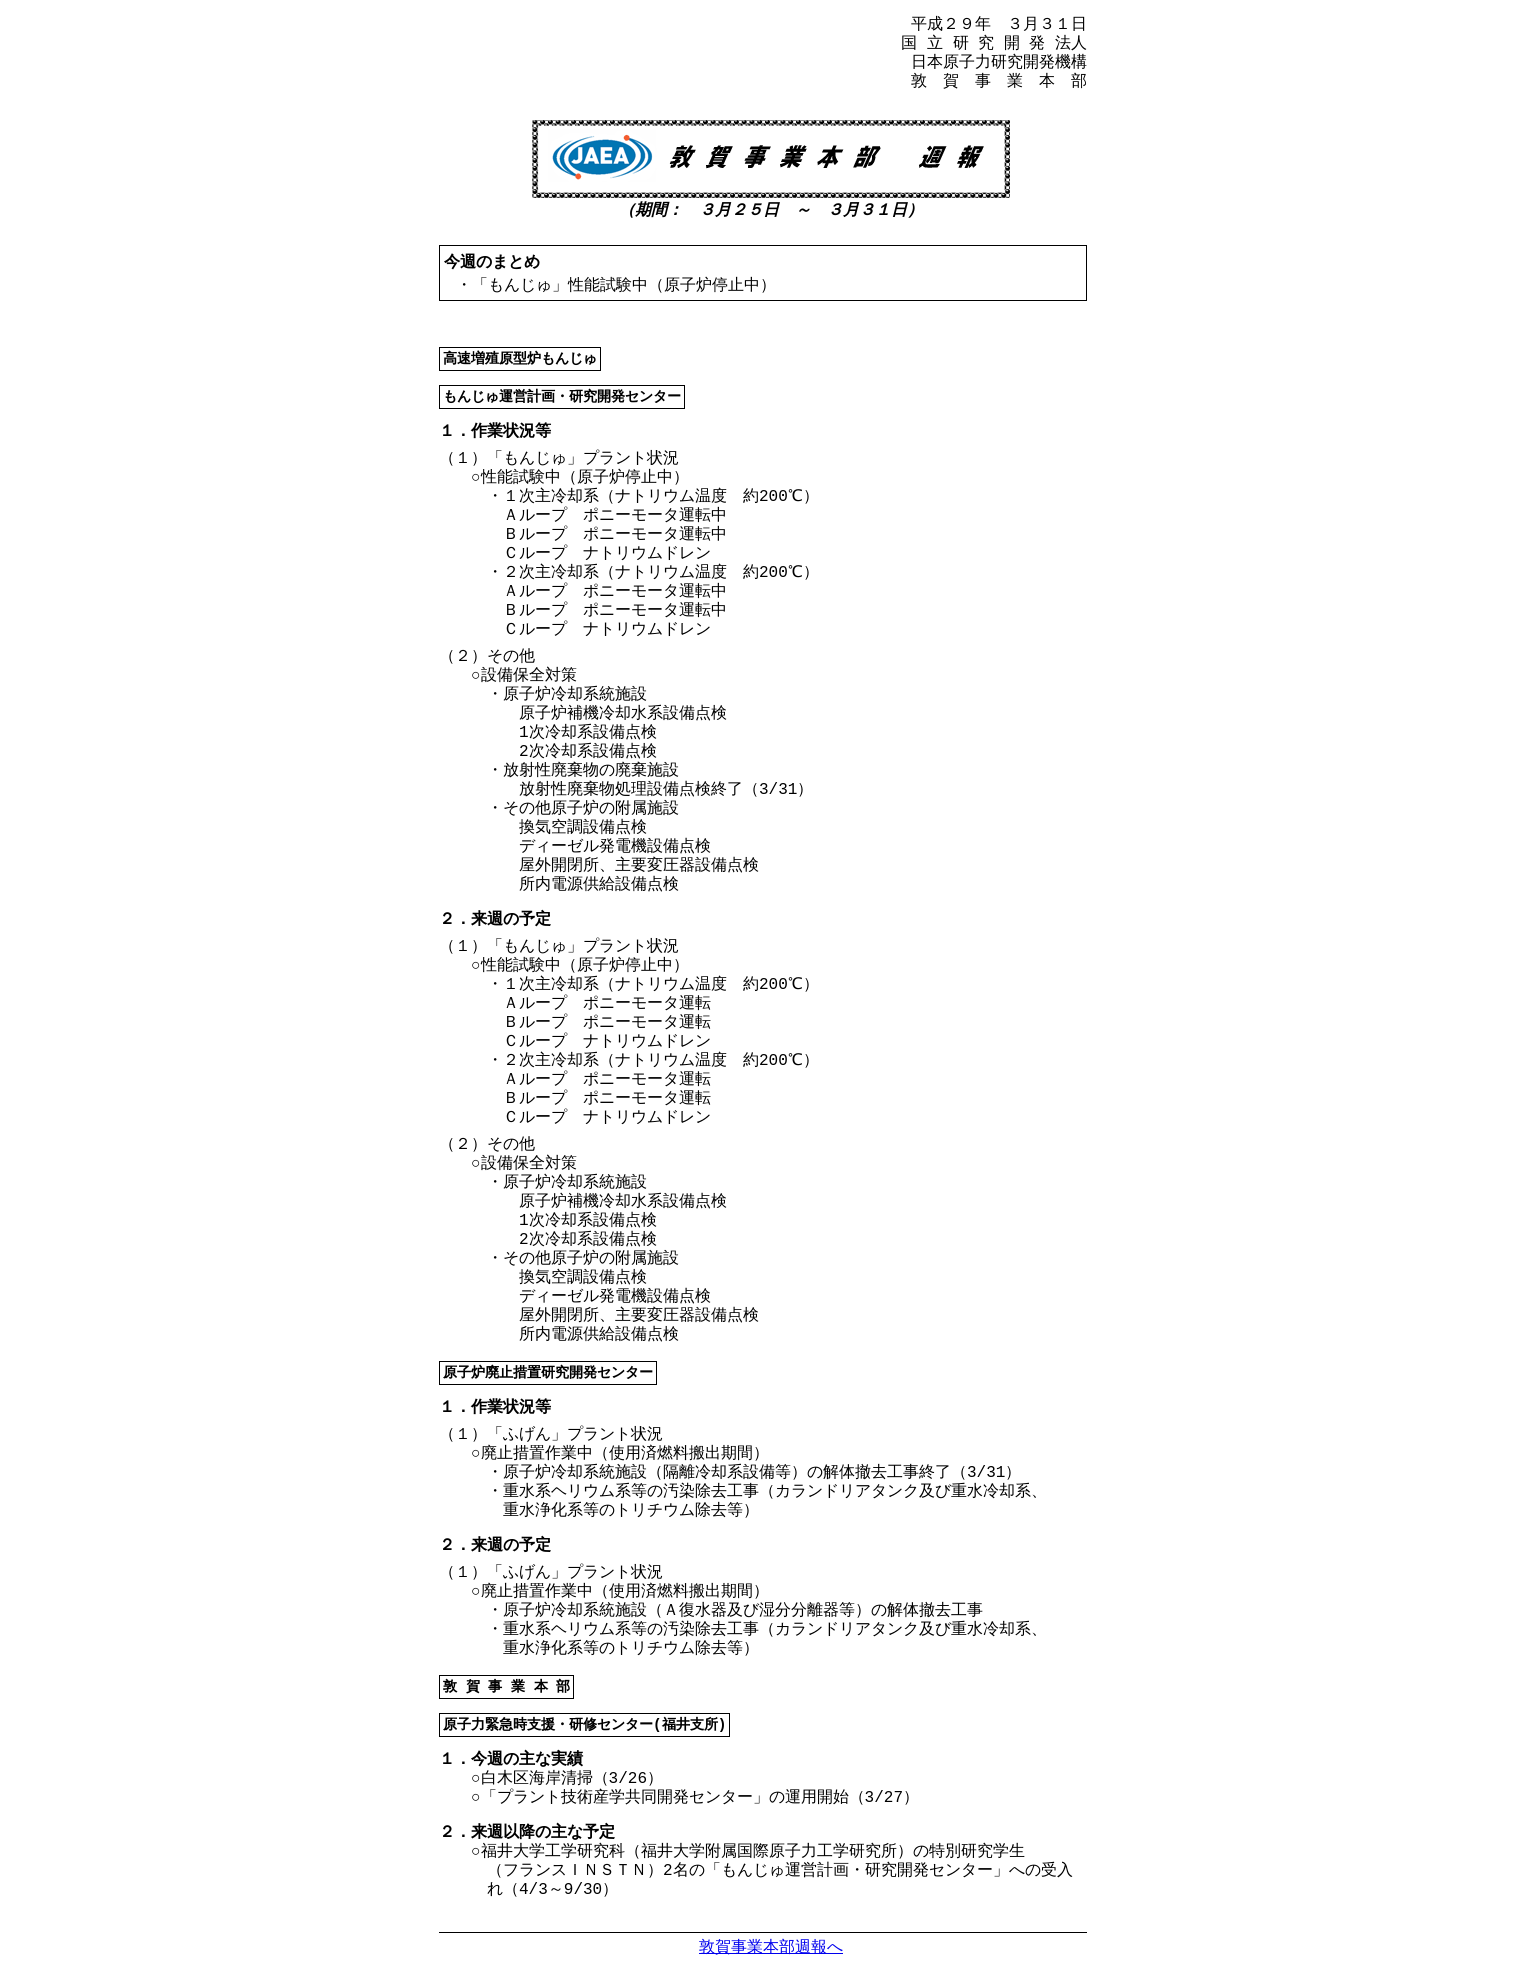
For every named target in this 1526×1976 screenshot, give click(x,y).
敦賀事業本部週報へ (771, 1946)
